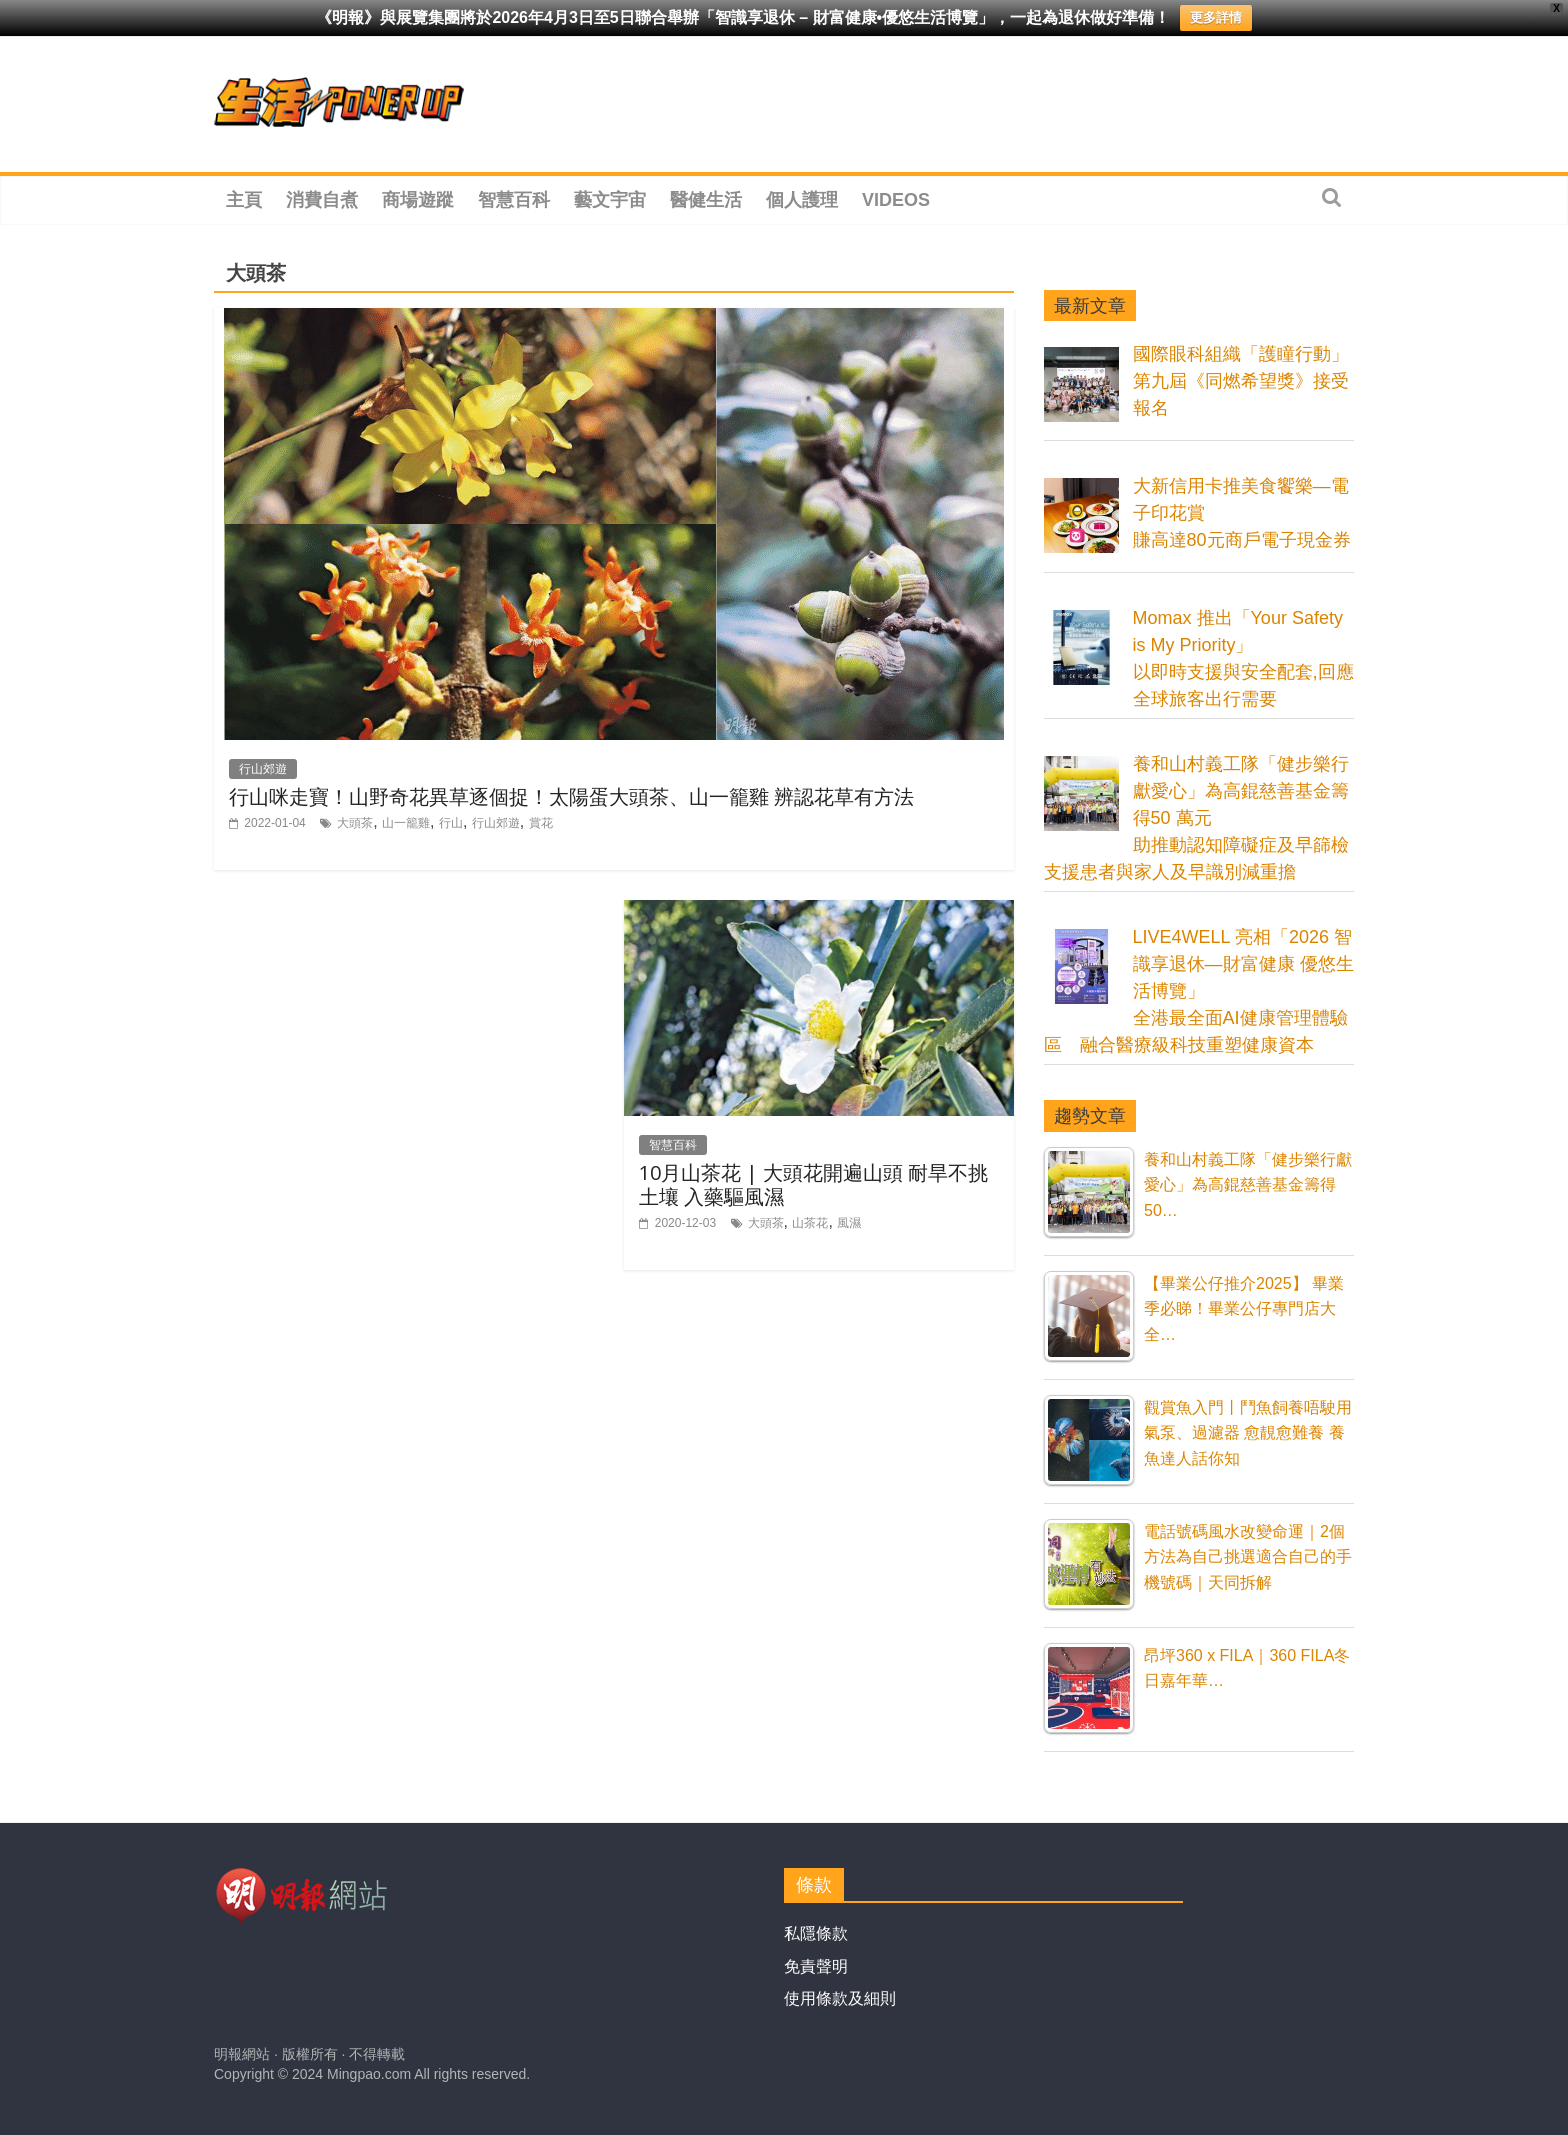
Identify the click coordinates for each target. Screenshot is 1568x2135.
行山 (451, 823)
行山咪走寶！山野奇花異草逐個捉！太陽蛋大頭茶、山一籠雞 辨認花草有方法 (571, 796)
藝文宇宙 (610, 200)
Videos (896, 200)
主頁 (244, 200)
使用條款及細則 (840, 1998)
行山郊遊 (263, 769)
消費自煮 (322, 200)
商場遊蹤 (418, 200)
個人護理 (802, 200)
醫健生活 (706, 200)
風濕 (849, 1223)
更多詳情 (1216, 17)
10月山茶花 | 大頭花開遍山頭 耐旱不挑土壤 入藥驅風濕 (813, 1184)
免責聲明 (816, 1966)
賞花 (541, 823)
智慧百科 (514, 200)
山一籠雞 (406, 823)
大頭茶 (355, 823)
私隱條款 (816, 1933)
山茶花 (810, 1223)
